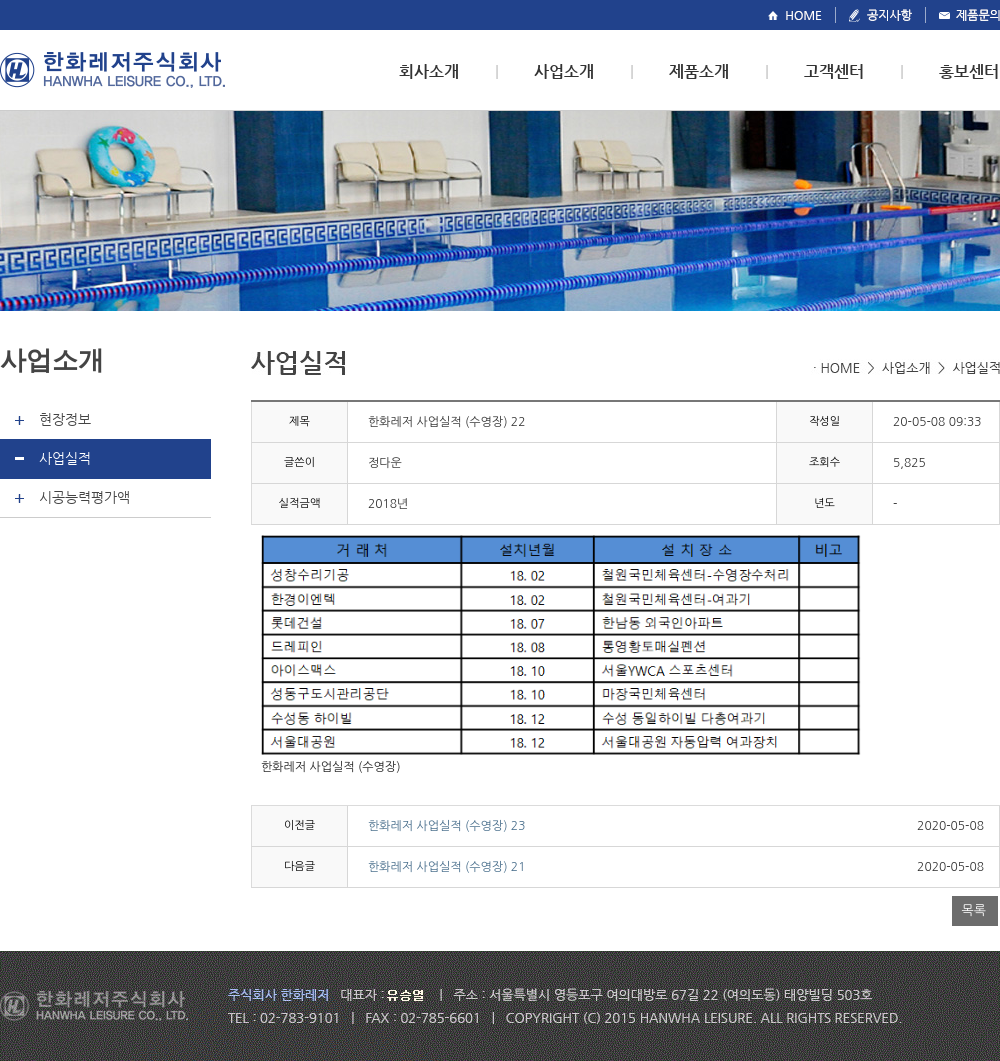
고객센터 (834, 71)
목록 (974, 910)
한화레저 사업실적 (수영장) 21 (446, 867)
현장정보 (65, 419)
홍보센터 (969, 71)
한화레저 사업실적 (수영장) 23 (446, 826)
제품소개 (699, 71)
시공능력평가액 (84, 497)
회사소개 (429, 71)
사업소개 (564, 71)
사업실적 (65, 458)
